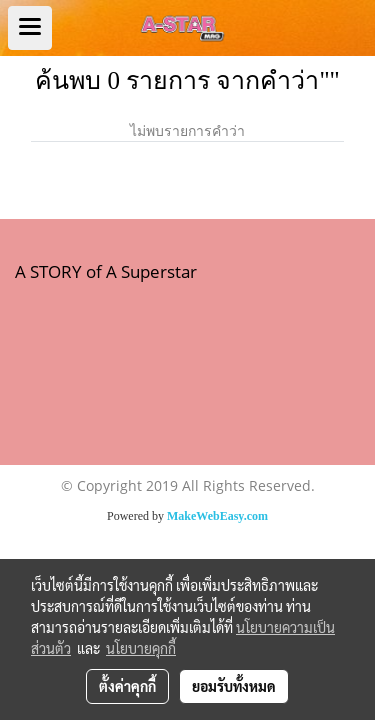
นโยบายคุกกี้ (141, 648)
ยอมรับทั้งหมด (234, 686)
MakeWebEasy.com (217, 516)
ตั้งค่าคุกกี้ (127, 686)
